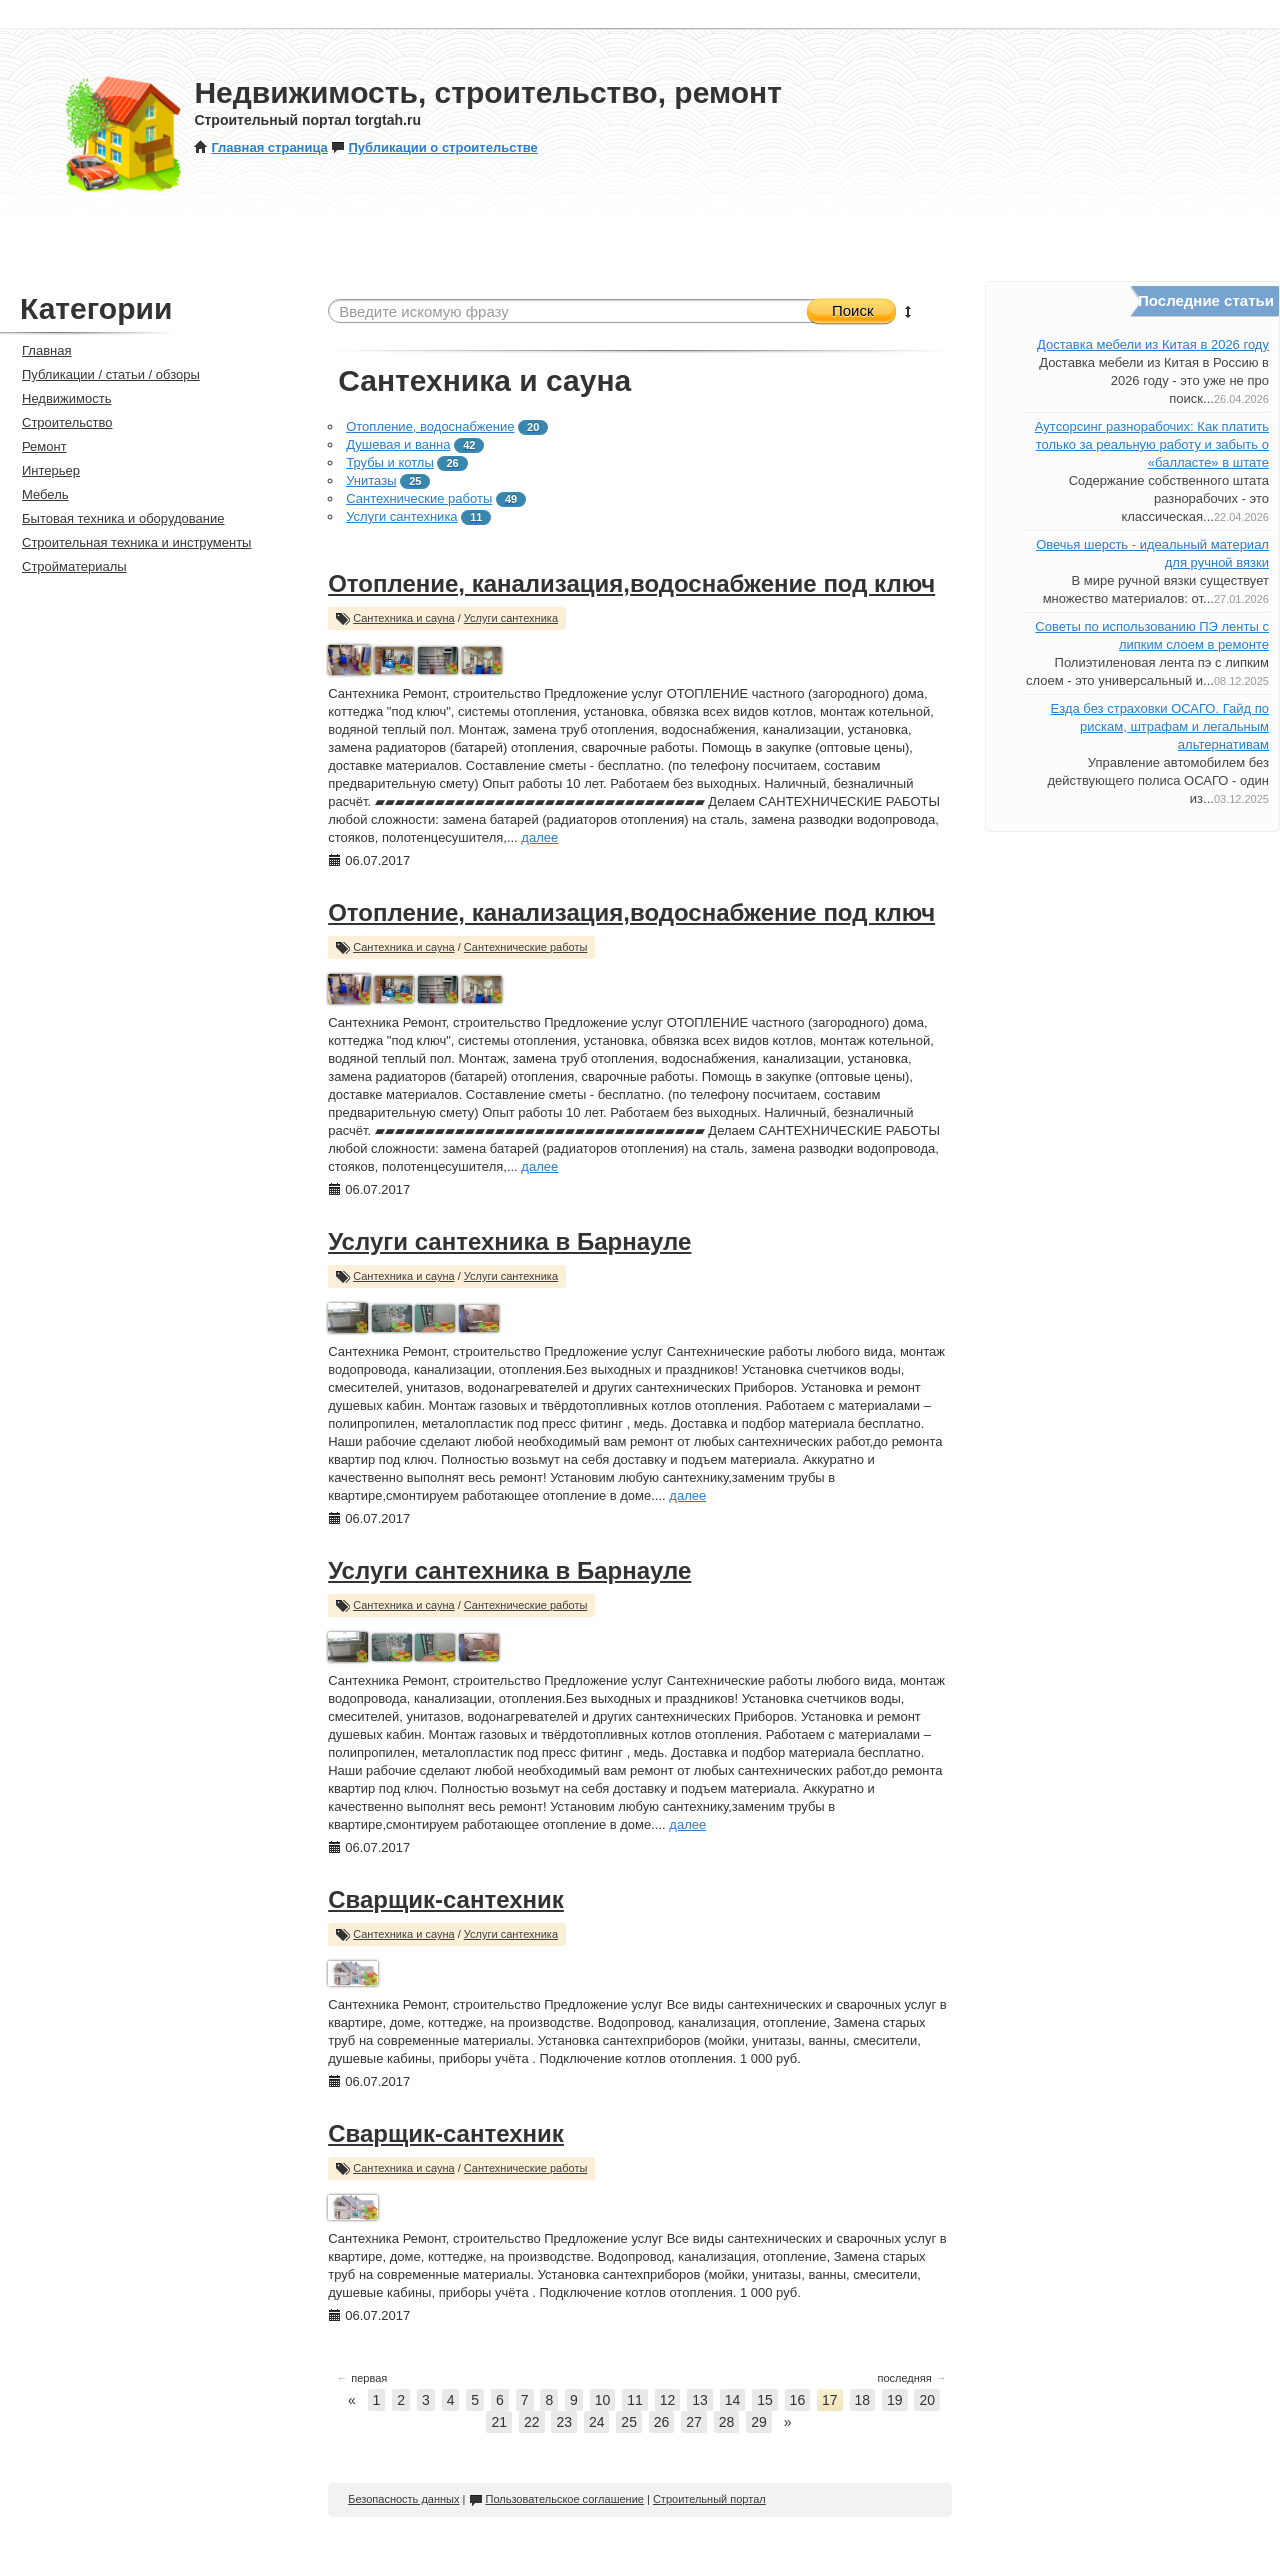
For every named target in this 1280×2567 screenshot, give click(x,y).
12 (668, 2400)
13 (700, 2400)
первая (361, 2378)
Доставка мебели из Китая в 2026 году (1153, 344)
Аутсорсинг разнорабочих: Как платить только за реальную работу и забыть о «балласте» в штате (1152, 444)
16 (798, 2400)
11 (635, 2400)
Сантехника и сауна (403, 618)
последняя (911, 2378)
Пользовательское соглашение (556, 2499)
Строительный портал (709, 2499)
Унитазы (371, 480)
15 (765, 2400)
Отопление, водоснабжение (430, 426)
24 (597, 2422)
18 (863, 2400)
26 (662, 2422)
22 (532, 2422)
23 (564, 2422)
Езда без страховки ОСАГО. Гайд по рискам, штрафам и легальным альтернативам (1160, 726)
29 (759, 2422)
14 (733, 2400)
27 (694, 2422)
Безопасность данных (403, 2499)
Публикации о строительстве (434, 147)
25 (629, 2422)
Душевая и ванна (398, 444)
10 (603, 2400)
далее (539, 837)
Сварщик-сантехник (446, 1899)
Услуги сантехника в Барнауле (509, 1241)
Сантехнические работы (419, 498)
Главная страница (260, 147)
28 (727, 2422)
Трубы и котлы (390, 462)
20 (927, 2400)
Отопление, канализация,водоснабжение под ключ (631, 583)
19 (895, 2400)
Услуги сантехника (401, 516)
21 (499, 2422)
